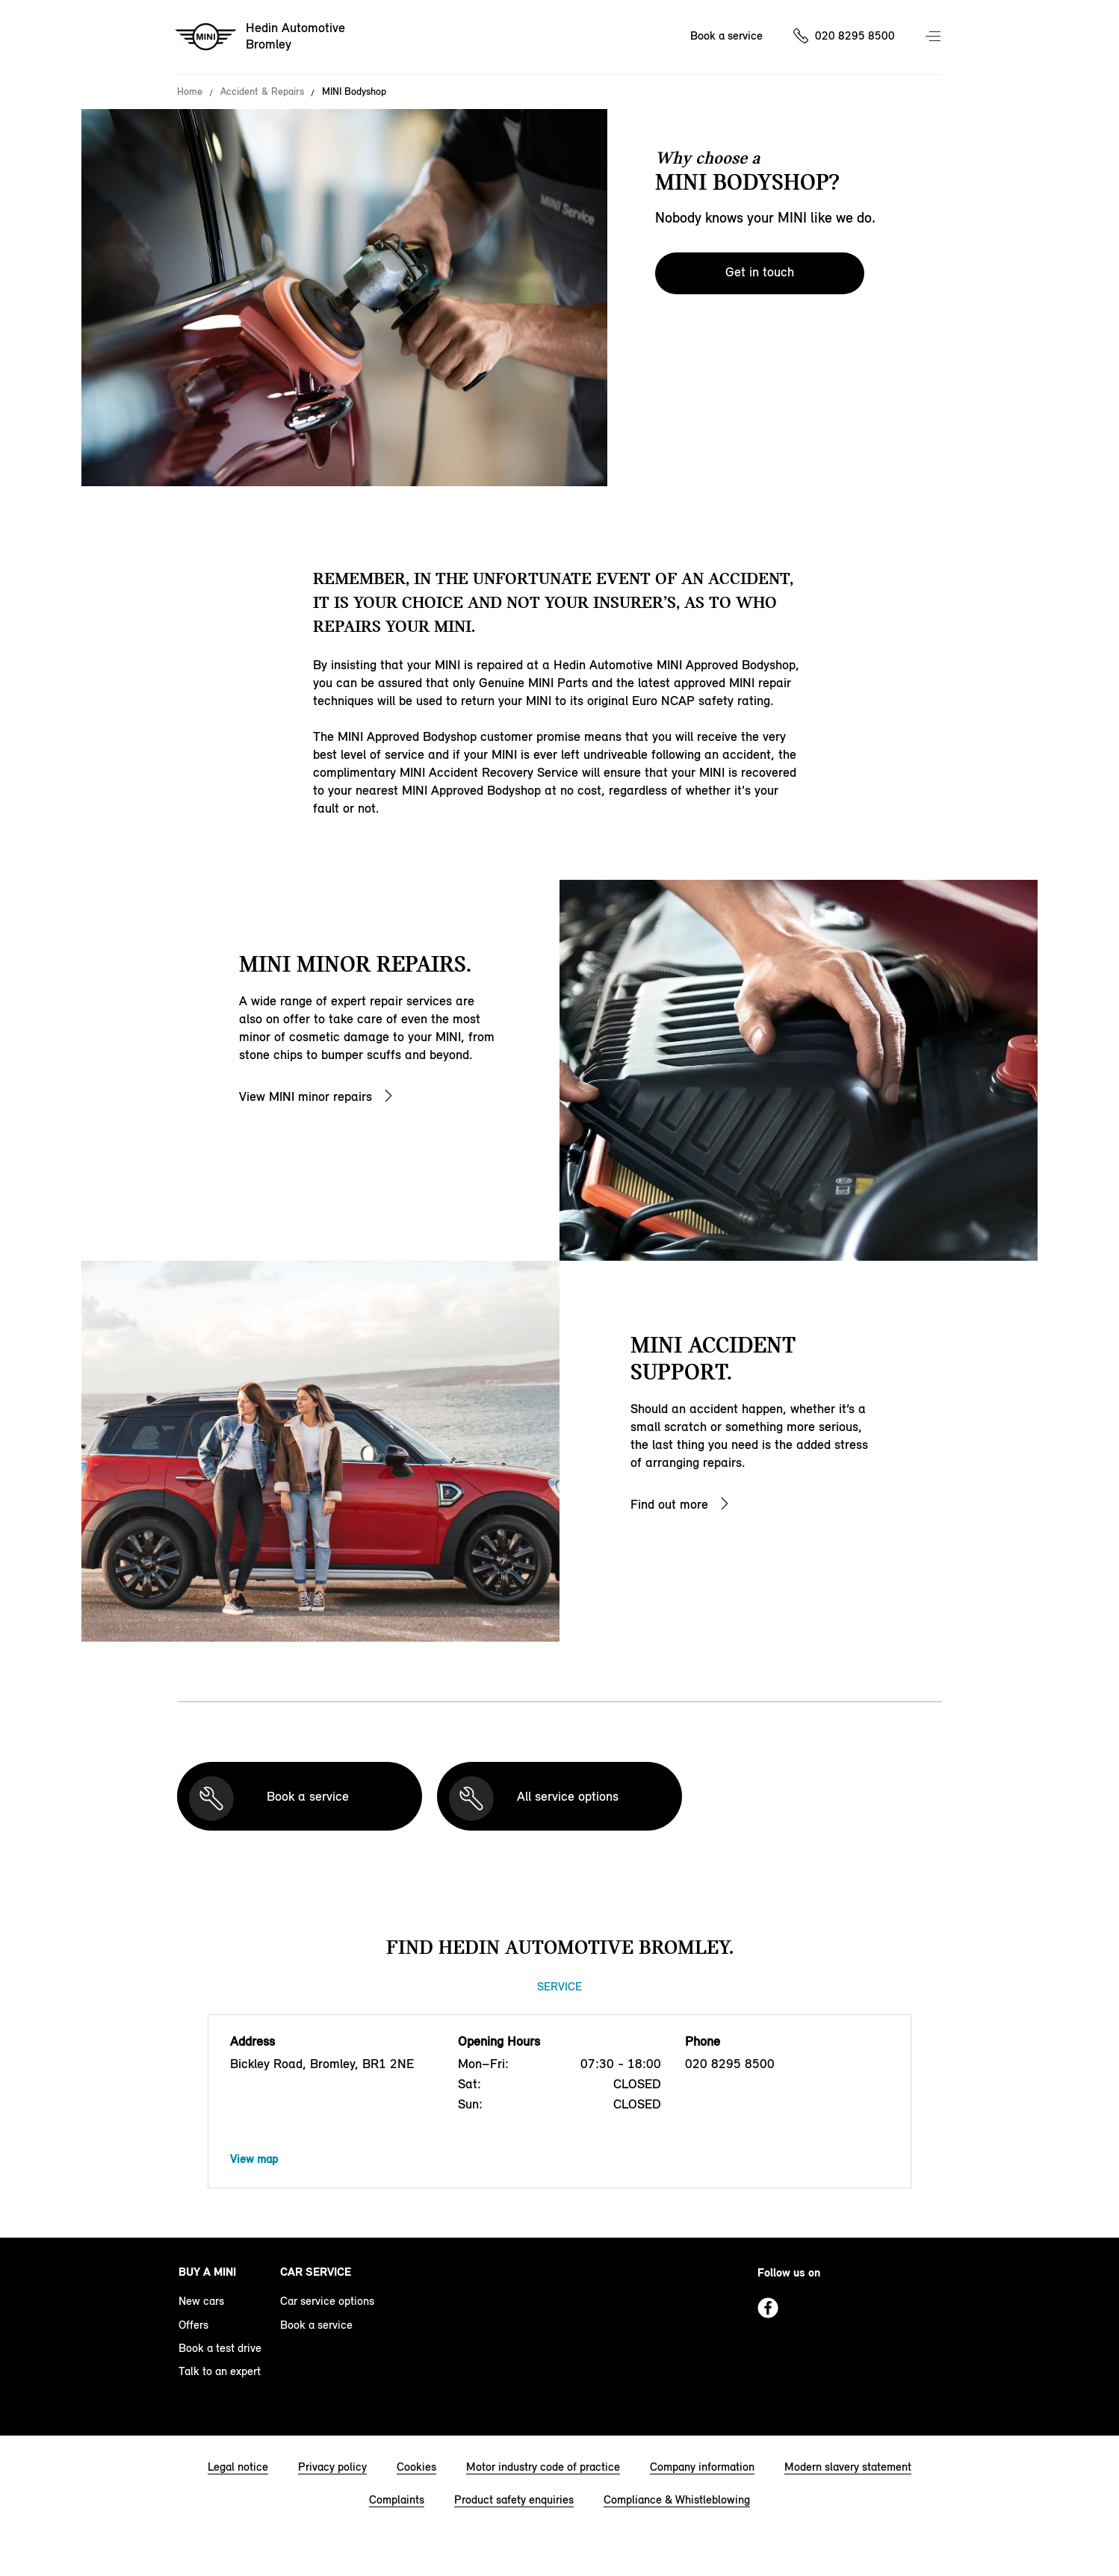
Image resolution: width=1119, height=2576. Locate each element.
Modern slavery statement (847, 2466)
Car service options (327, 2301)
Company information (702, 2466)
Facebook (767, 2307)
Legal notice (238, 2466)
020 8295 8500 (855, 35)
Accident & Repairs (262, 92)
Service (559, 1986)
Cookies (416, 2466)
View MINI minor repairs (305, 1096)
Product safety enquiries (514, 2499)
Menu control (934, 37)
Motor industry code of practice (543, 2466)
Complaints (396, 2499)
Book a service (726, 35)
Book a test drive (220, 2348)
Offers (193, 2325)
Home (189, 92)
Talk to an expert (220, 2371)
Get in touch (759, 272)
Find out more (669, 1504)
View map (254, 2159)
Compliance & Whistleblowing (677, 2499)
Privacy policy (332, 2466)
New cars (201, 2301)
